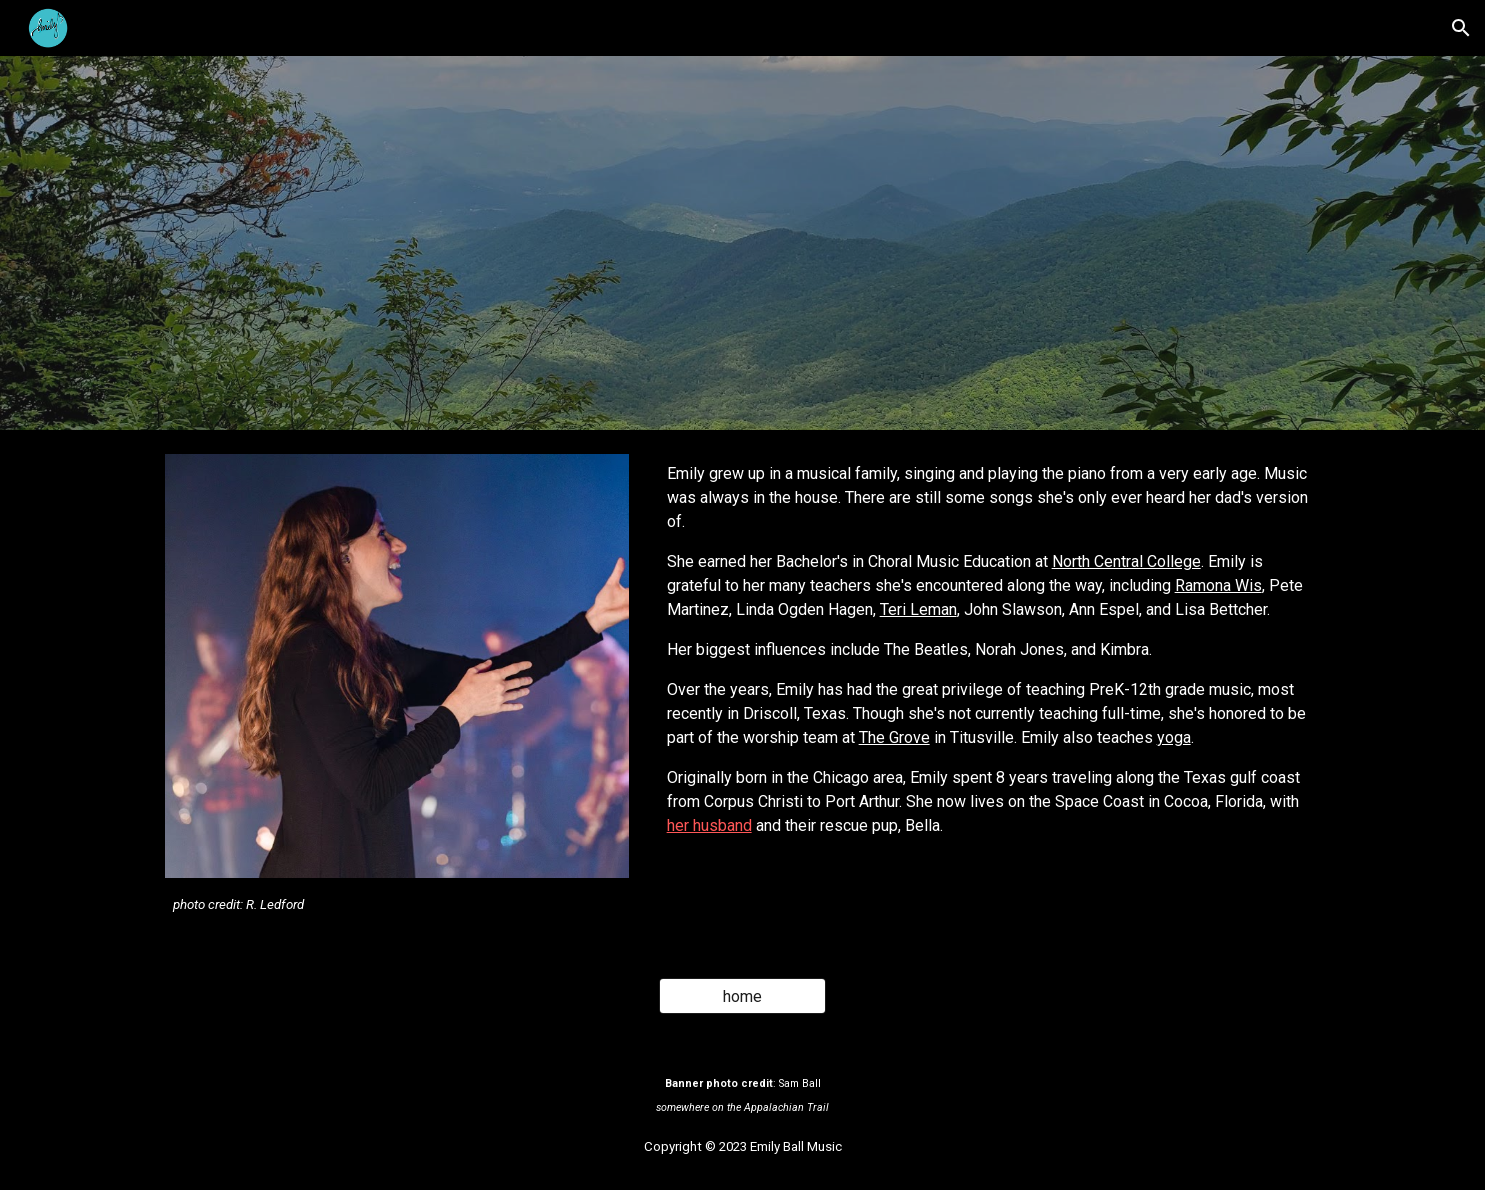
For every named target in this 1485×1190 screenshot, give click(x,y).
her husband (709, 825)
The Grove (894, 737)
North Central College (1126, 561)
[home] (743, 996)
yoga (1174, 737)
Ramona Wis (1218, 585)
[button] (1461, 28)
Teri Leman (918, 609)
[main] (397, 904)
